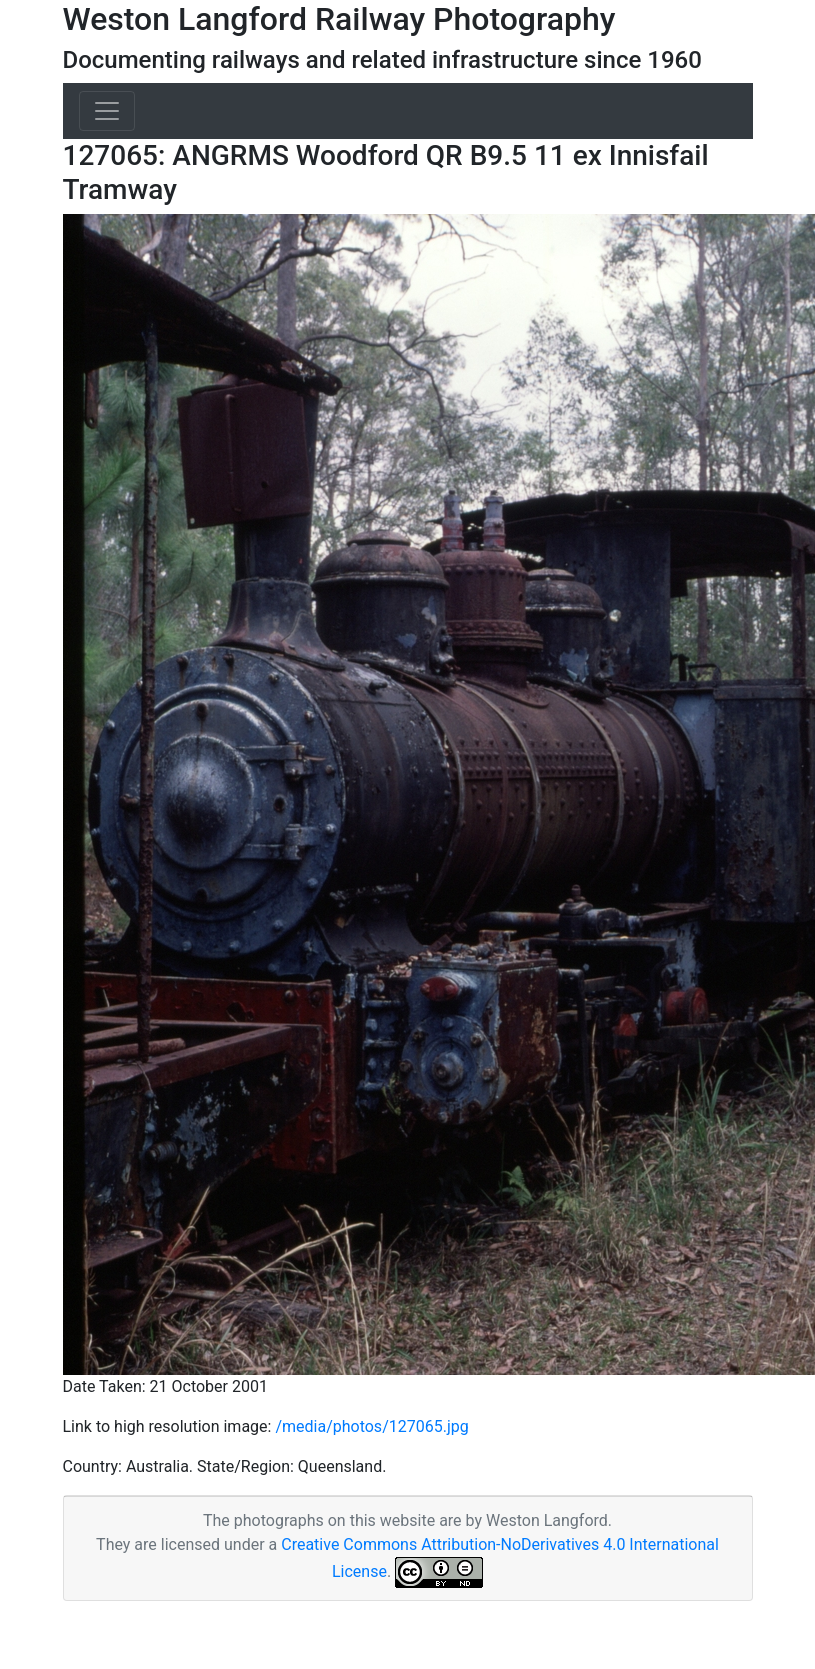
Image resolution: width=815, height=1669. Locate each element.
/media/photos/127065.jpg (371, 1426)
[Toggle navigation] (107, 111)
